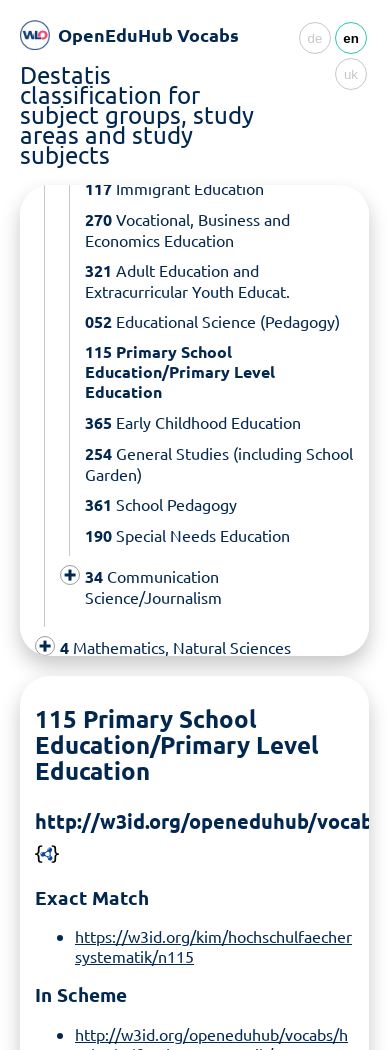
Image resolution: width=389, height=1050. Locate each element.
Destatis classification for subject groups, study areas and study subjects (137, 114)
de (315, 38)
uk (351, 74)
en (351, 38)
